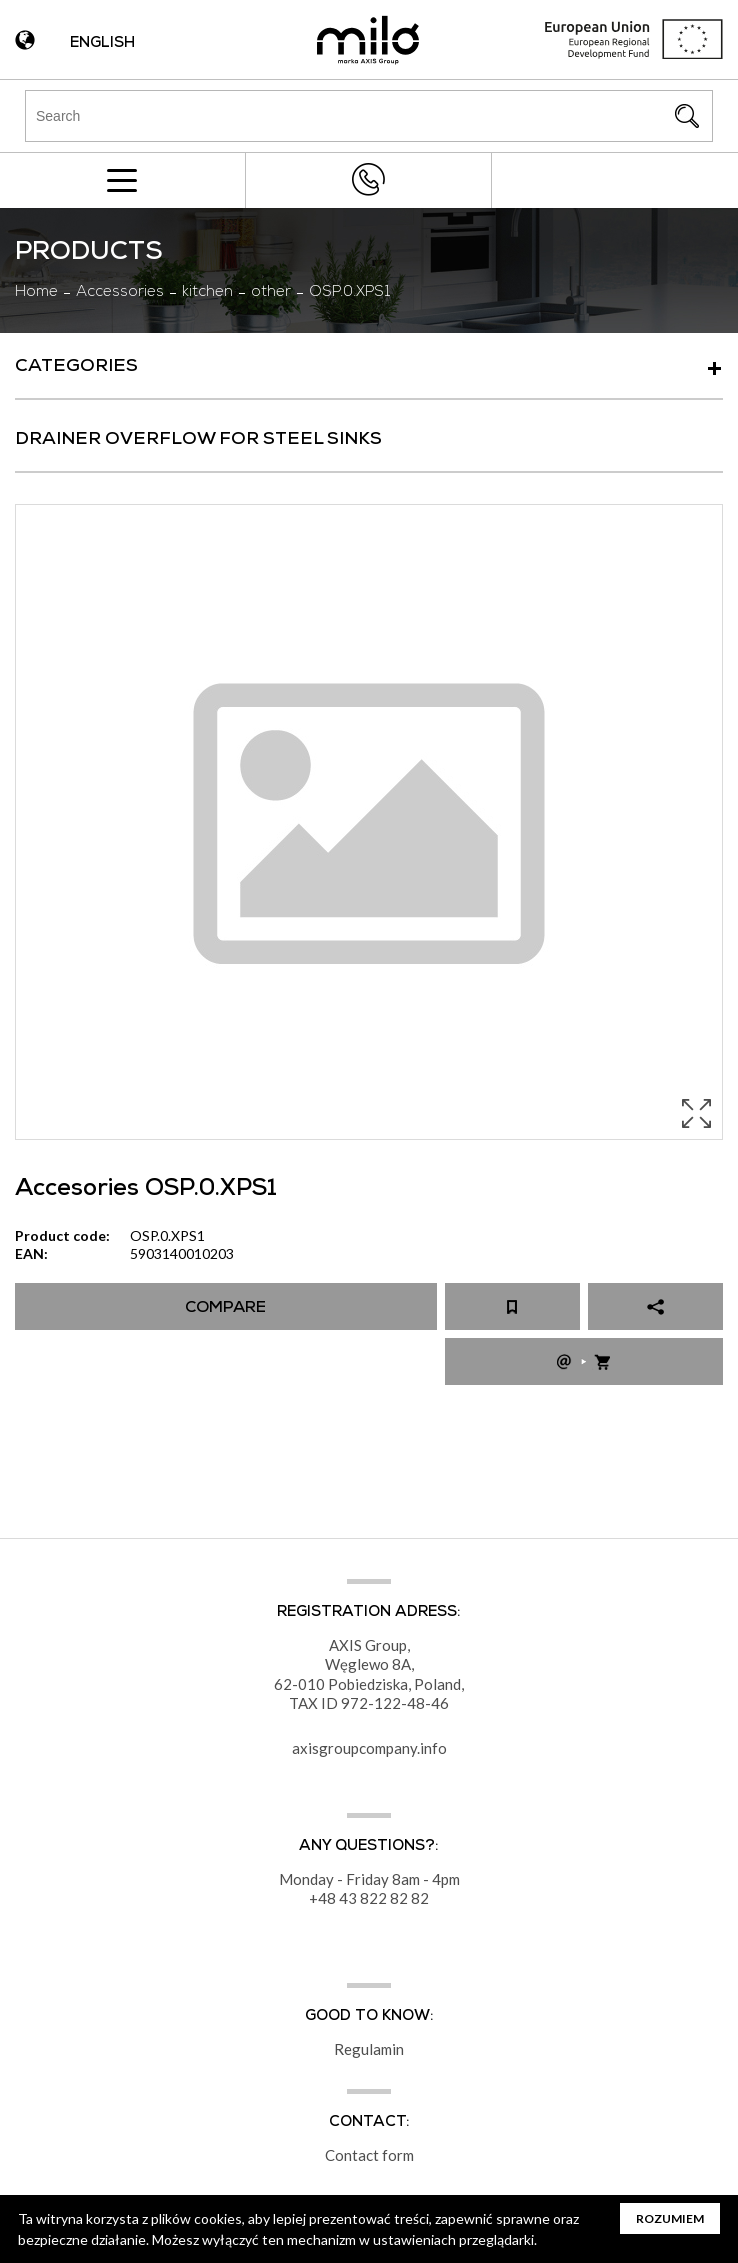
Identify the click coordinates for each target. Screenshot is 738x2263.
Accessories (120, 293)
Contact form (369, 2155)
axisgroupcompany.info (369, 1748)
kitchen (207, 293)
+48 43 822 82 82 (368, 179)
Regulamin (369, 2049)
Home (36, 293)
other (271, 293)
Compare (225, 1309)
